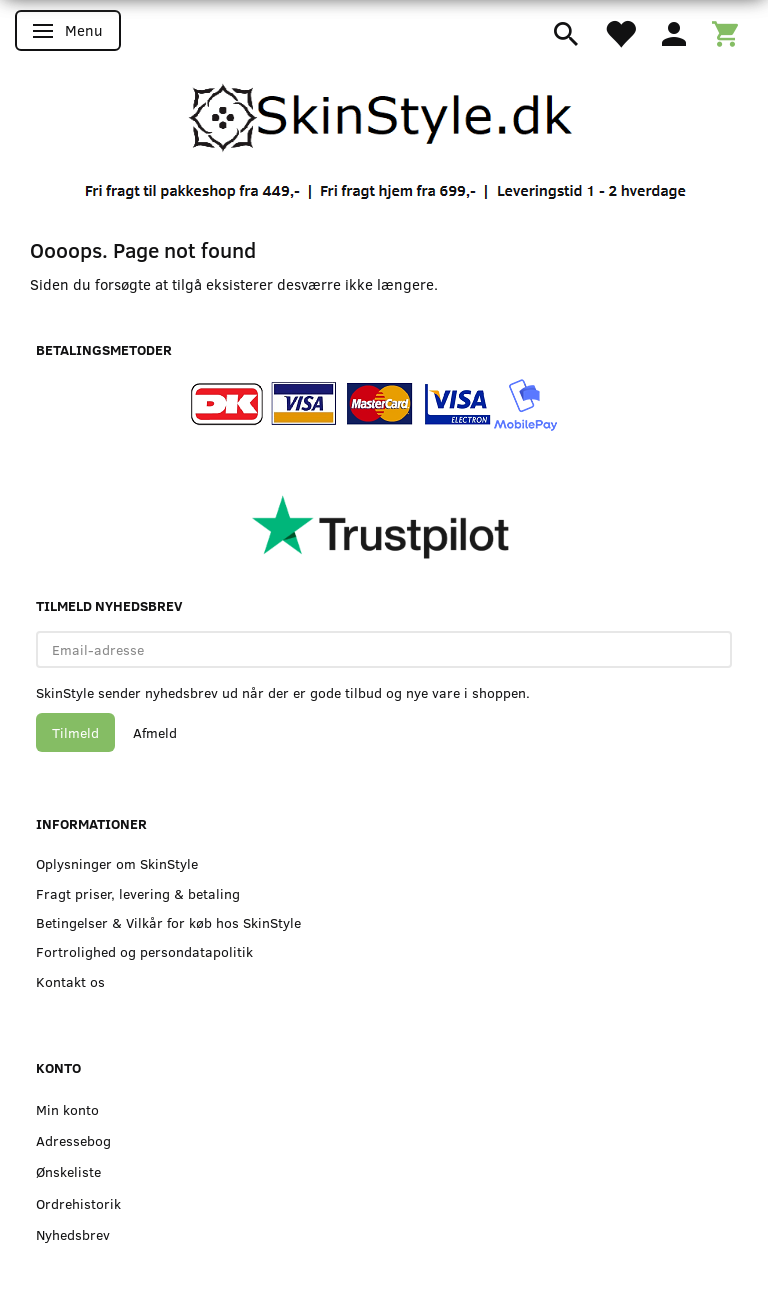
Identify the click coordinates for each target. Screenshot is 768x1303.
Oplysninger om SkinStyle (117, 863)
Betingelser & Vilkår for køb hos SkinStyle (168, 922)
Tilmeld (75, 732)
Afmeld (155, 732)
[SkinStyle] (384, 115)
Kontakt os (70, 981)
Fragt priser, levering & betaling (138, 893)
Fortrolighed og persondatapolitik (144, 951)
